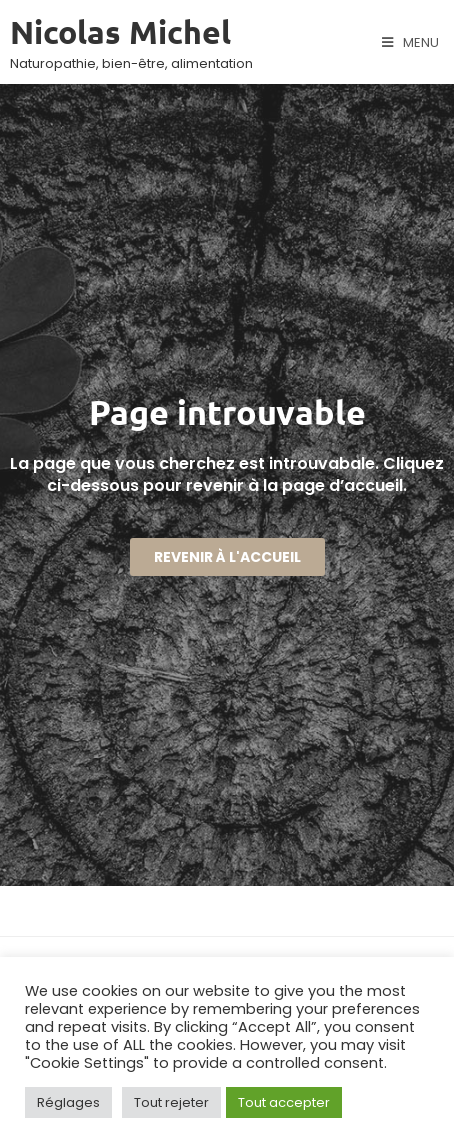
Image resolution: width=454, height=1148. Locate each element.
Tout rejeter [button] (171, 1102)
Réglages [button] (68, 1102)
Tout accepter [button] (284, 1102)
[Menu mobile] (410, 43)
